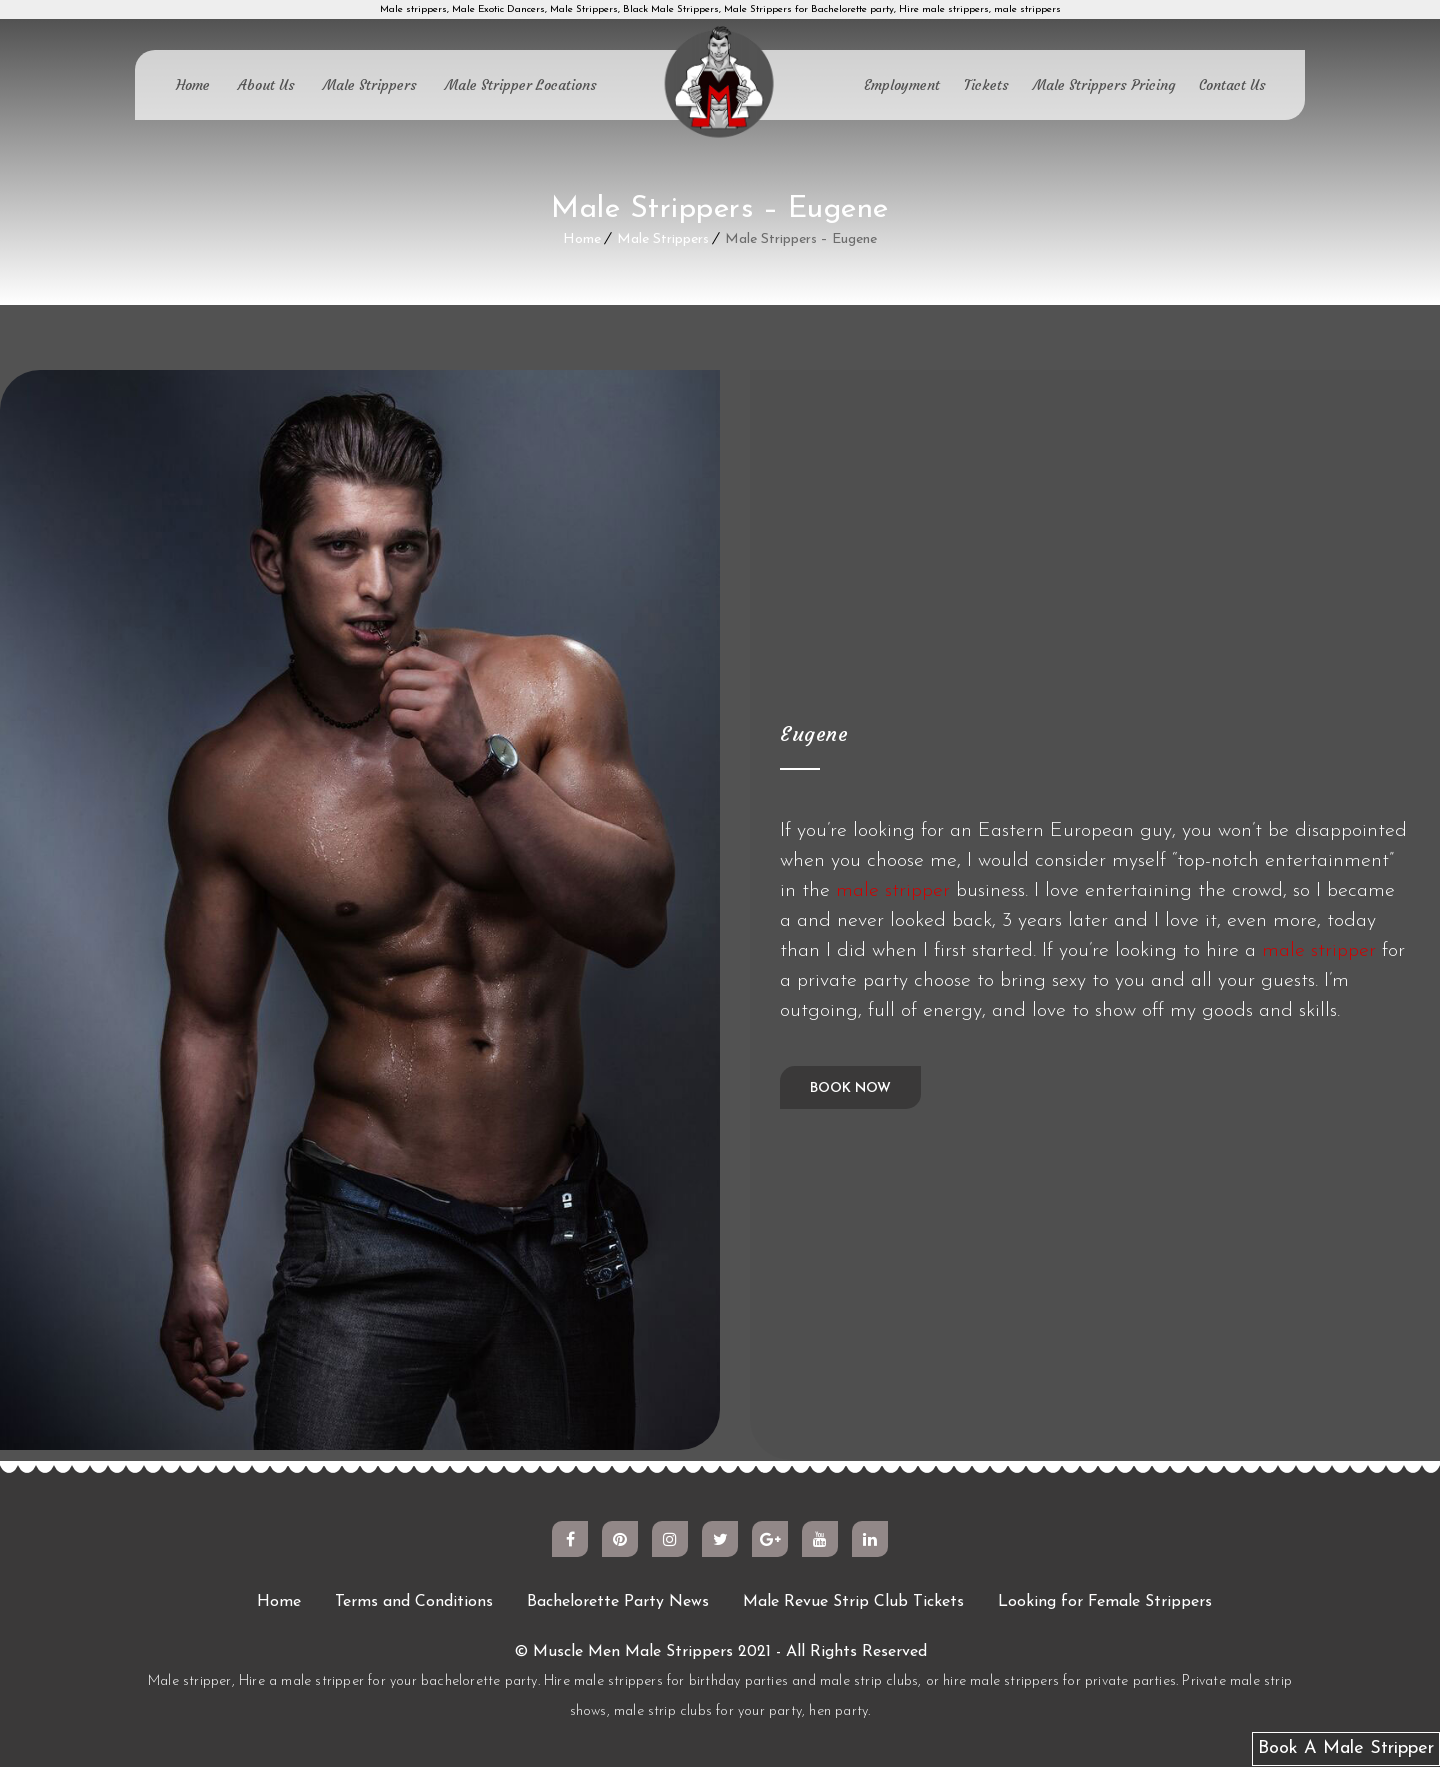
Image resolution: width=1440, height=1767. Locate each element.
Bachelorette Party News (618, 1602)
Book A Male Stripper (1346, 1748)
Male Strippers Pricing (1104, 85)
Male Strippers (370, 85)
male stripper (893, 890)
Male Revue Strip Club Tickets (853, 1602)
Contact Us (1232, 85)
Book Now (850, 1088)
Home (193, 85)
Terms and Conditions (414, 1602)
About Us (266, 85)
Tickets (986, 85)
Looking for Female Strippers (1105, 1602)
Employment (902, 85)
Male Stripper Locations (521, 85)
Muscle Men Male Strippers (633, 1652)
